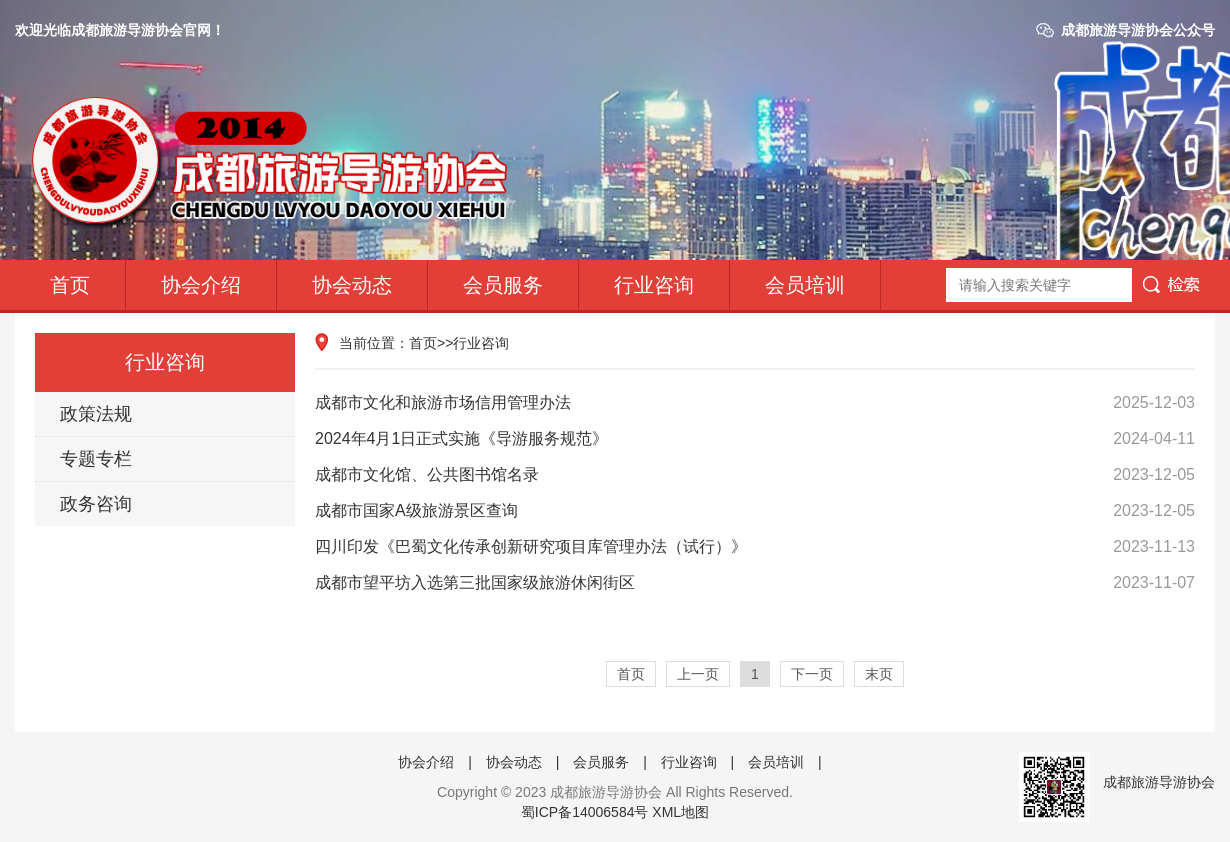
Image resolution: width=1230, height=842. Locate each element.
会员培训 (805, 285)
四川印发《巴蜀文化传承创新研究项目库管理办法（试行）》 (755, 547)
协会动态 (352, 285)
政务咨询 (96, 504)
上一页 (698, 674)
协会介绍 (201, 285)
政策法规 (96, 414)
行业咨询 (654, 285)
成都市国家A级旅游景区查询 (755, 511)
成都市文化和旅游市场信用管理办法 (755, 403)
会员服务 (503, 285)
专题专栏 (96, 459)
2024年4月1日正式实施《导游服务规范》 (755, 439)
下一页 (812, 674)
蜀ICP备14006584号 (585, 812)
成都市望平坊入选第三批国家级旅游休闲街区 (755, 583)
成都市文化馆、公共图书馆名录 (755, 475)
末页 (879, 674)
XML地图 (680, 812)
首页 (70, 285)
